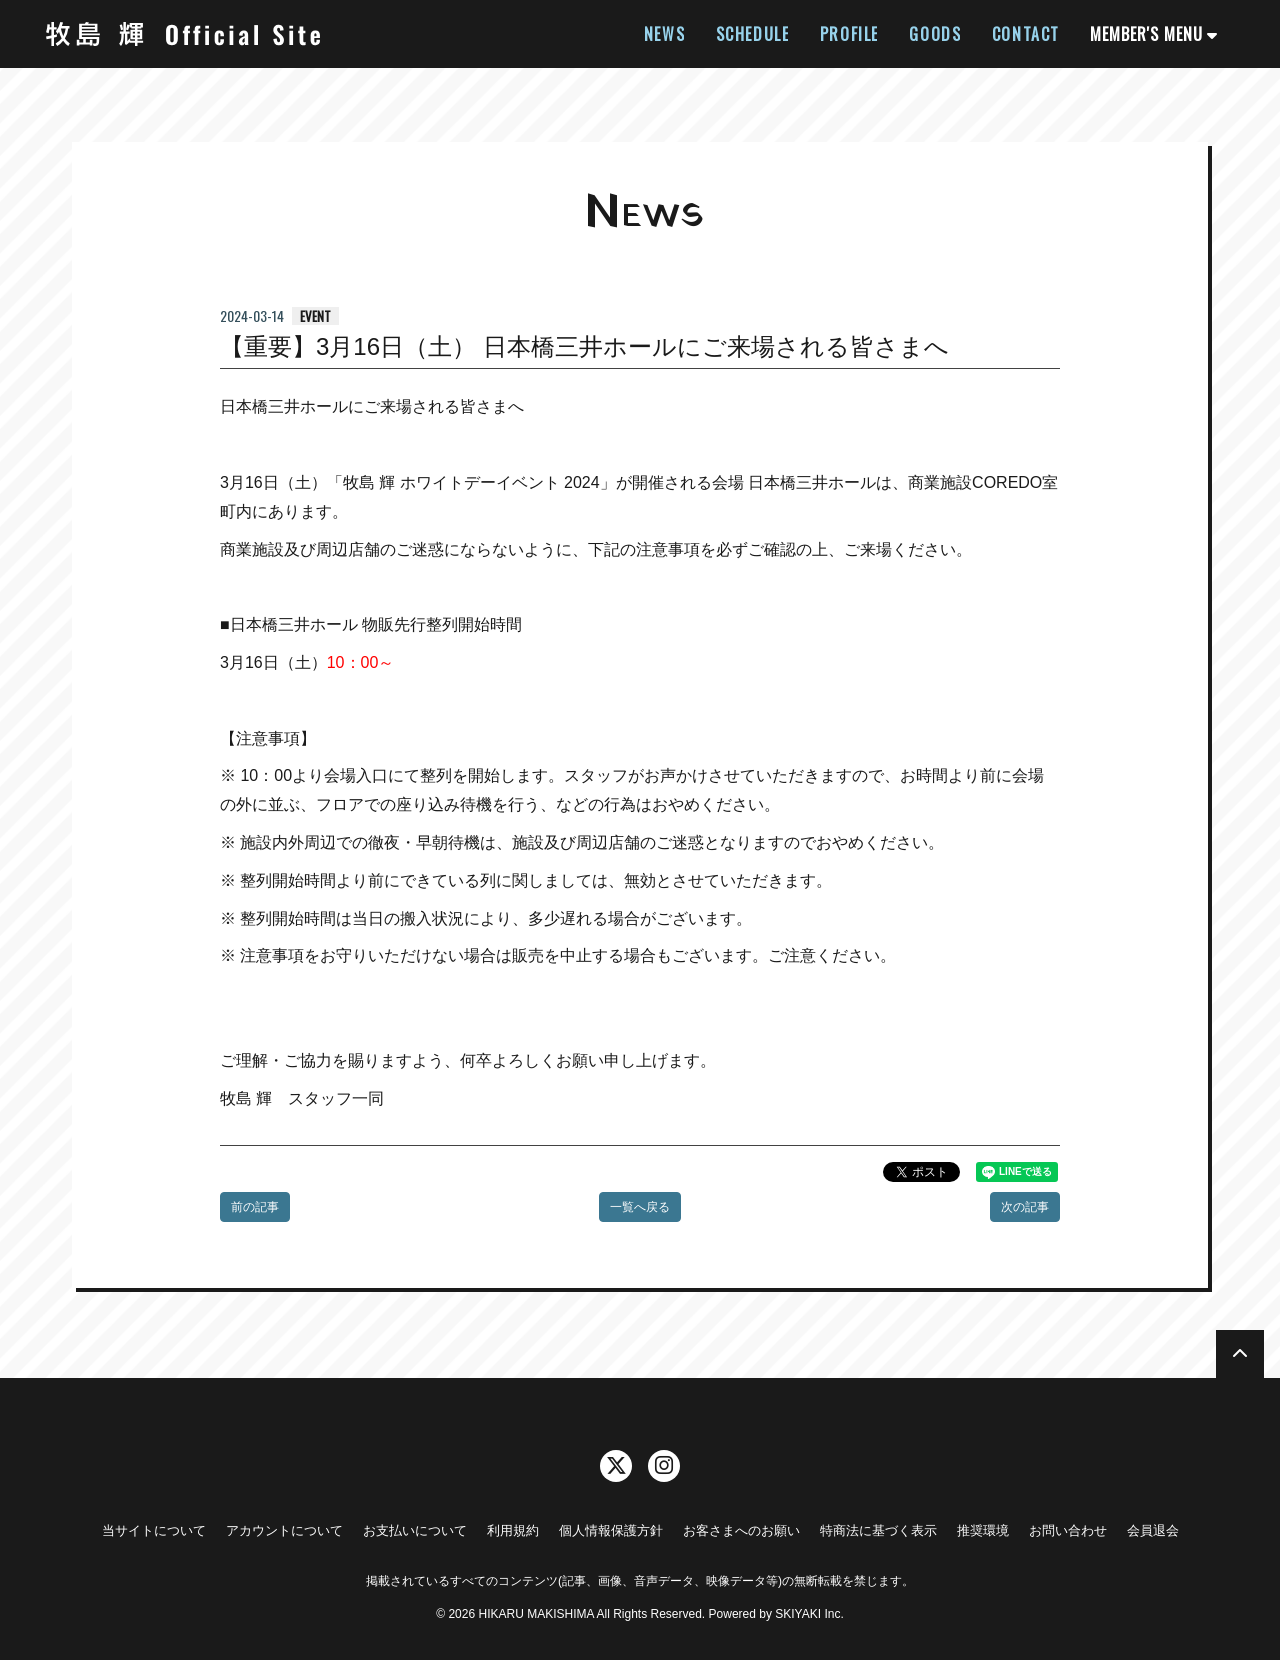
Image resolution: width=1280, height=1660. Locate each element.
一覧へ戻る (640, 1207)
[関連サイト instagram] (664, 1466)
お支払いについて (415, 1530)
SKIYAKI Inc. (809, 1614)
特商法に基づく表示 (878, 1530)
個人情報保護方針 (611, 1530)
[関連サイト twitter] (616, 1466)
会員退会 (1153, 1530)
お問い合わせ (1068, 1530)
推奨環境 (983, 1530)
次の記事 (1025, 1207)
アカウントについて (284, 1530)
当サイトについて (154, 1530)
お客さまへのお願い (741, 1530)
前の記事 (255, 1207)
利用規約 (513, 1530)
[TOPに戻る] (1240, 1354)
